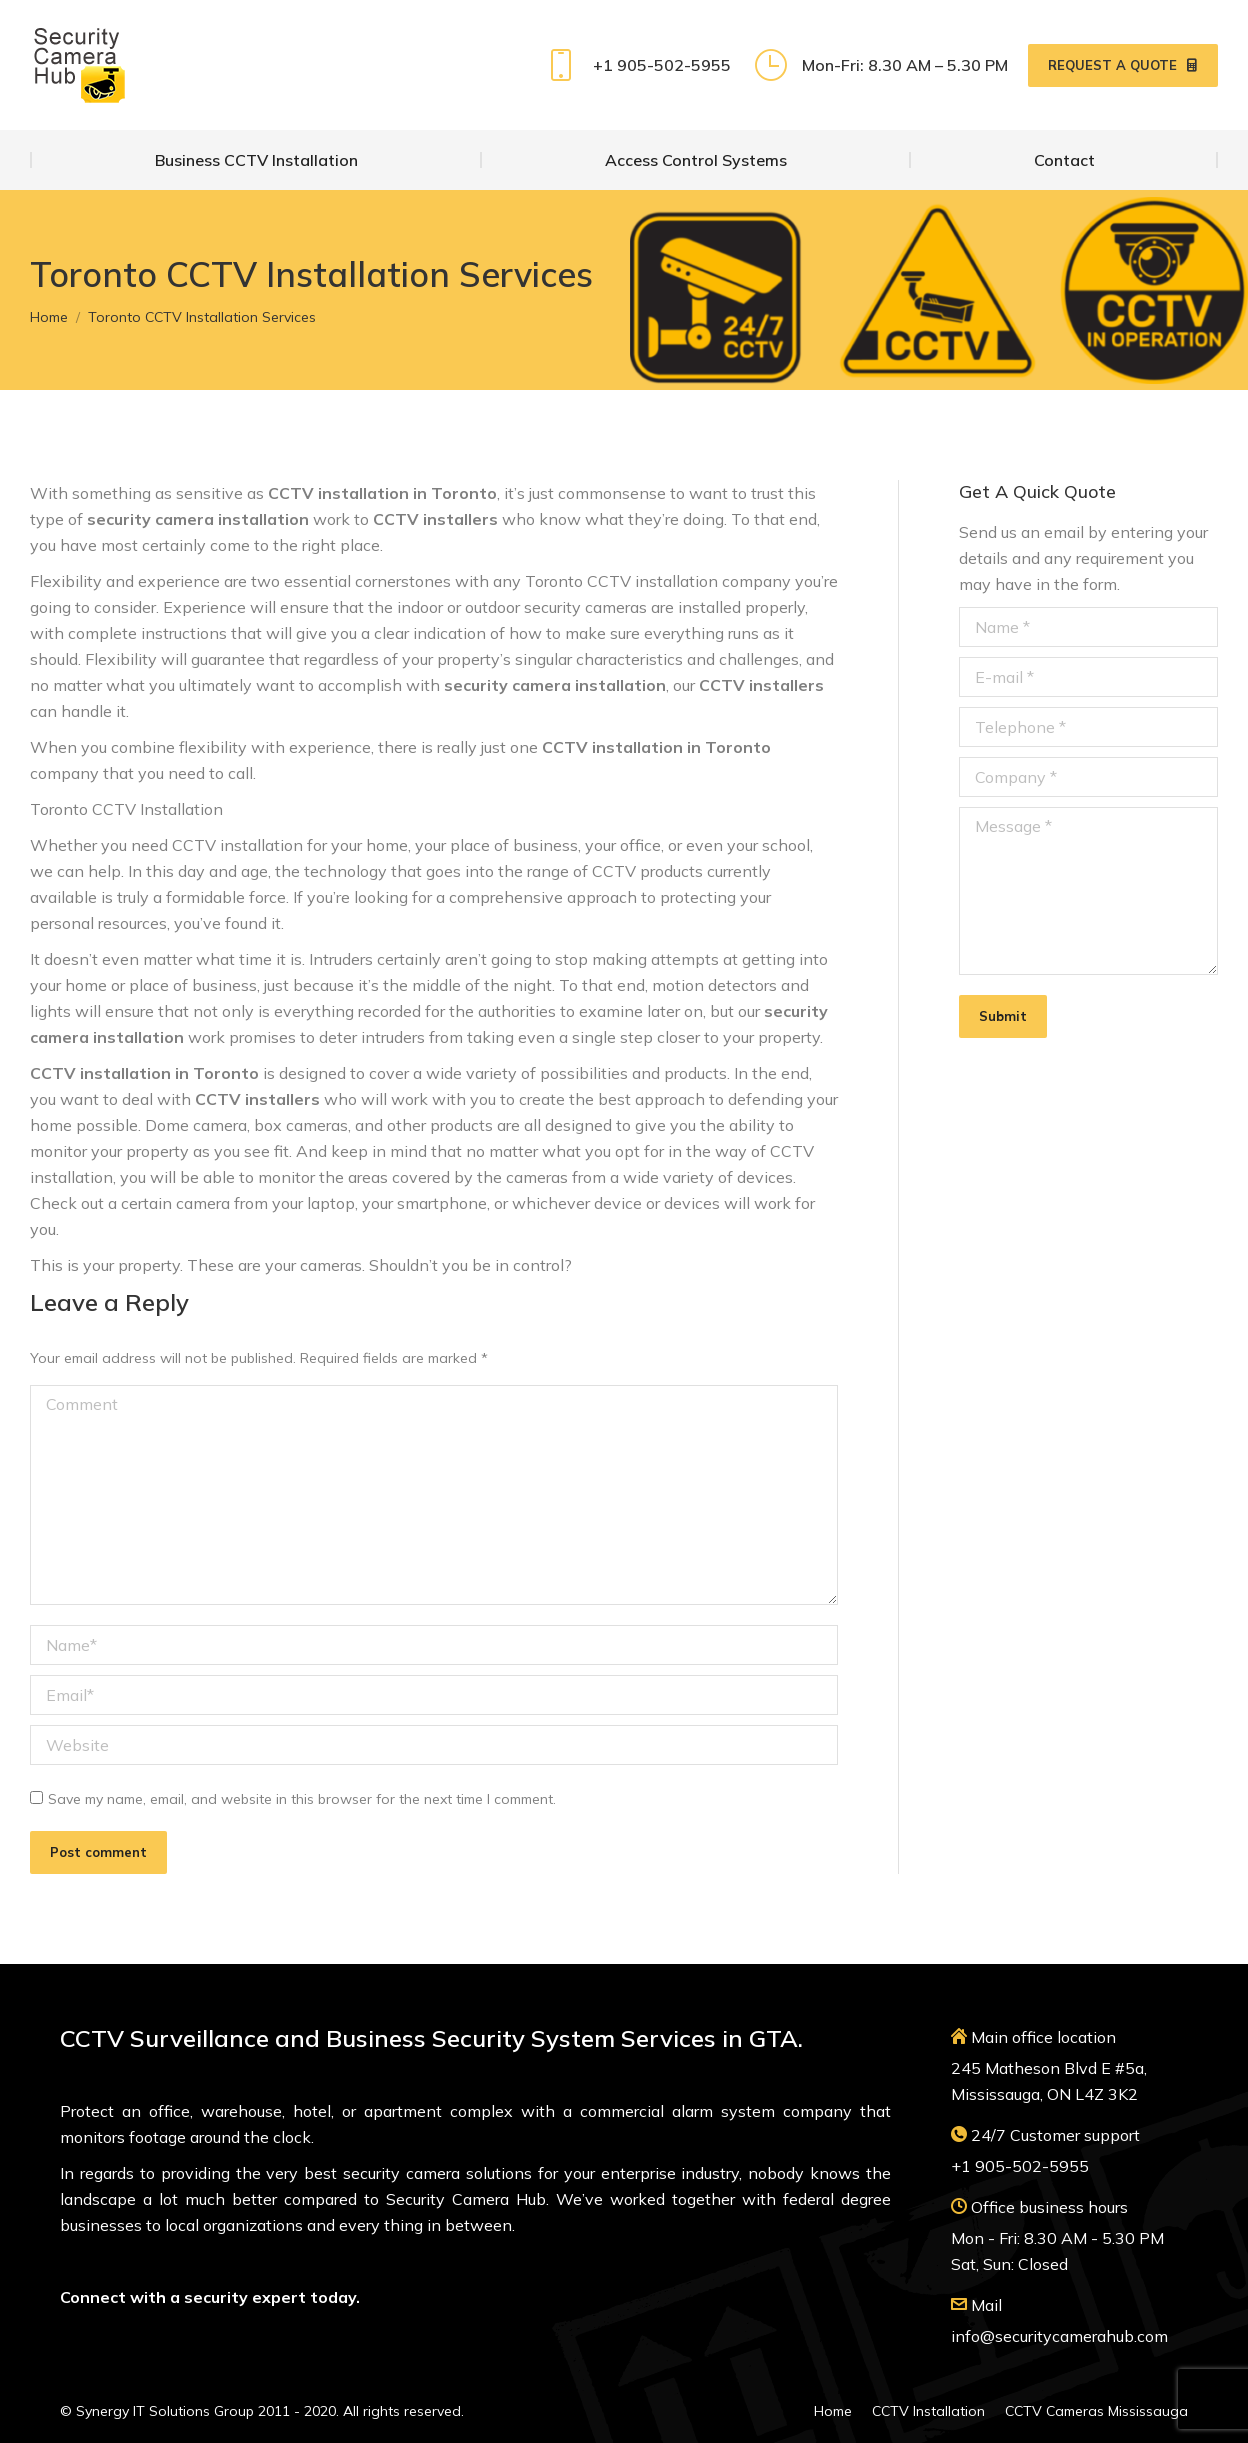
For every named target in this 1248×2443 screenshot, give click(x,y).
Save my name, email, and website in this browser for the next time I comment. (302, 1799)
